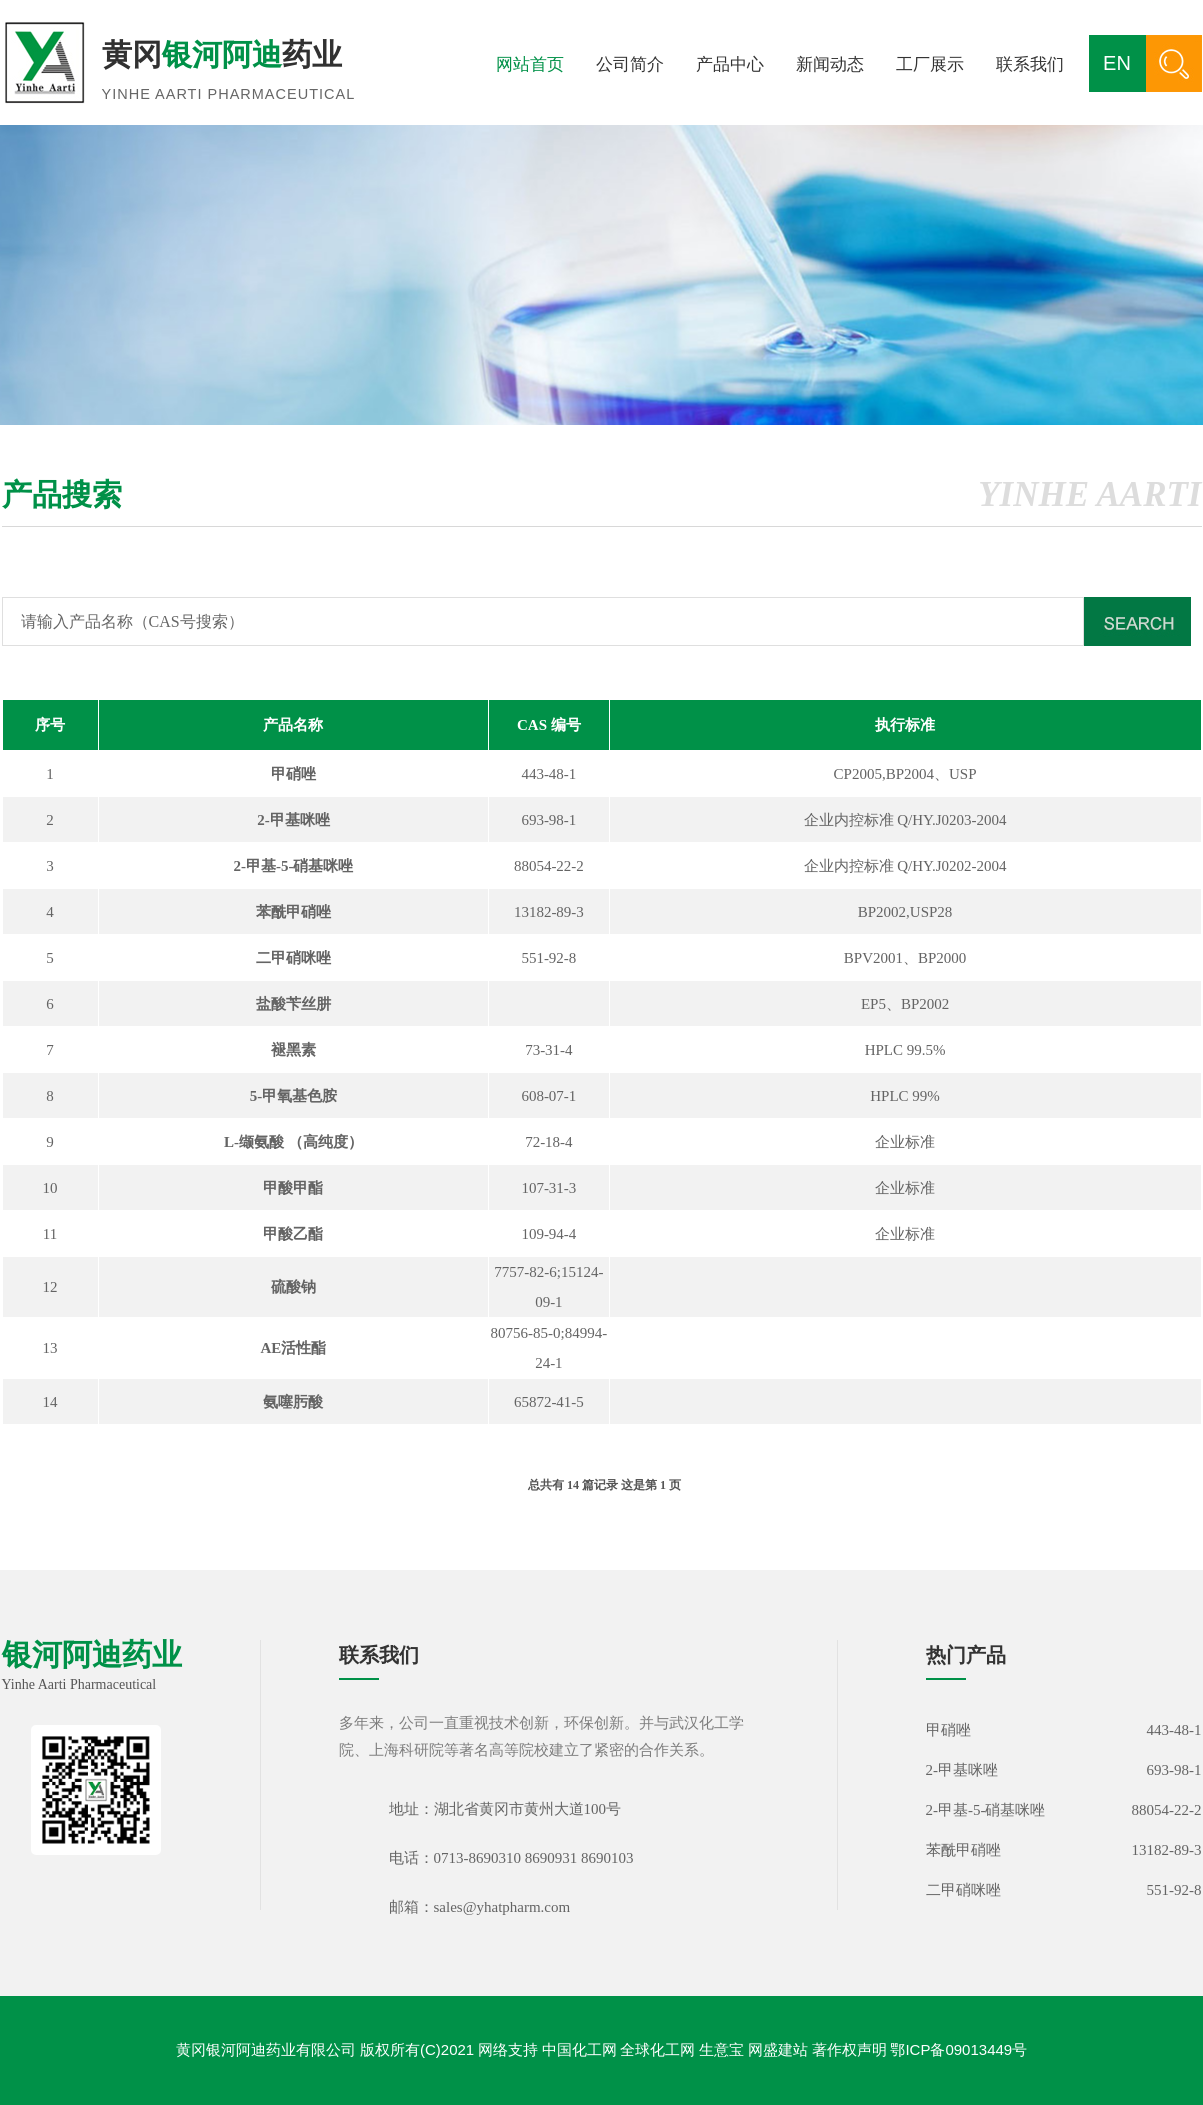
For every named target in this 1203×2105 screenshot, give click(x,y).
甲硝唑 (948, 1730)
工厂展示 (930, 64)
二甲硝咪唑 (963, 1890)
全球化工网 (657, 2049)
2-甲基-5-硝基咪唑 (986, 1810)
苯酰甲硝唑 (963, 1850)
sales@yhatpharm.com (502, 1907)
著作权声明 (849, 2049)
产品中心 (730, 64)
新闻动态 (830, 64)
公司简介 (630, 64)
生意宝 (721, 2049)
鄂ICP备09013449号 (958, 2049)
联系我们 (1030, 64)
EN (1117, 63)
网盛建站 (778, 2049)
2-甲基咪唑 (962, 1770)
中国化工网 (579, 2049)
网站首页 (530, 64)
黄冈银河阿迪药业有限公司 (266, 2049)
